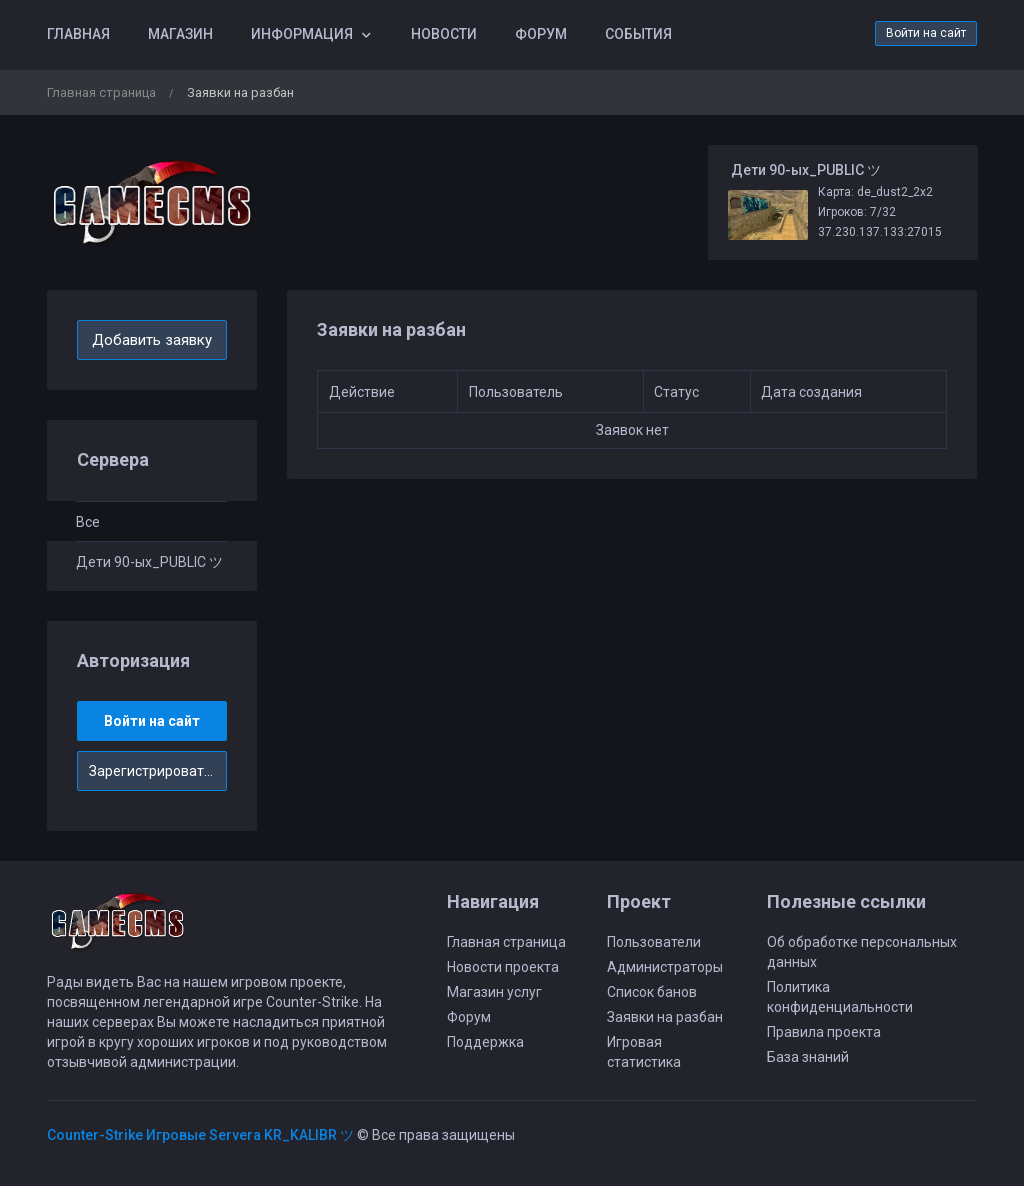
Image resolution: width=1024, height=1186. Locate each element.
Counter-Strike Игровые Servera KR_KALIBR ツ (200, 1135)
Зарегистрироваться (158, 771)
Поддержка (485, 1042)
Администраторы (665, 967)
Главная (78, 34)
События (638, 34)
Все (88, 522)
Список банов (652, 992)
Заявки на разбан (665, 1017)
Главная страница (101, 92)
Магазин (180, 34)
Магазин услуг (494, 992)
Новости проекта (503, 967)
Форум (541, 34)
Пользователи (654, 942)
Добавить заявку (152, 340)
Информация (302, 34)
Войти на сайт (926, 33)
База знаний (808, 1057)
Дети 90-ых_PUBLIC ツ (149, 562)
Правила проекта (824, 1032)
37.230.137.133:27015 (880, 232)
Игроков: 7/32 (857, 212)
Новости (444, 34)
